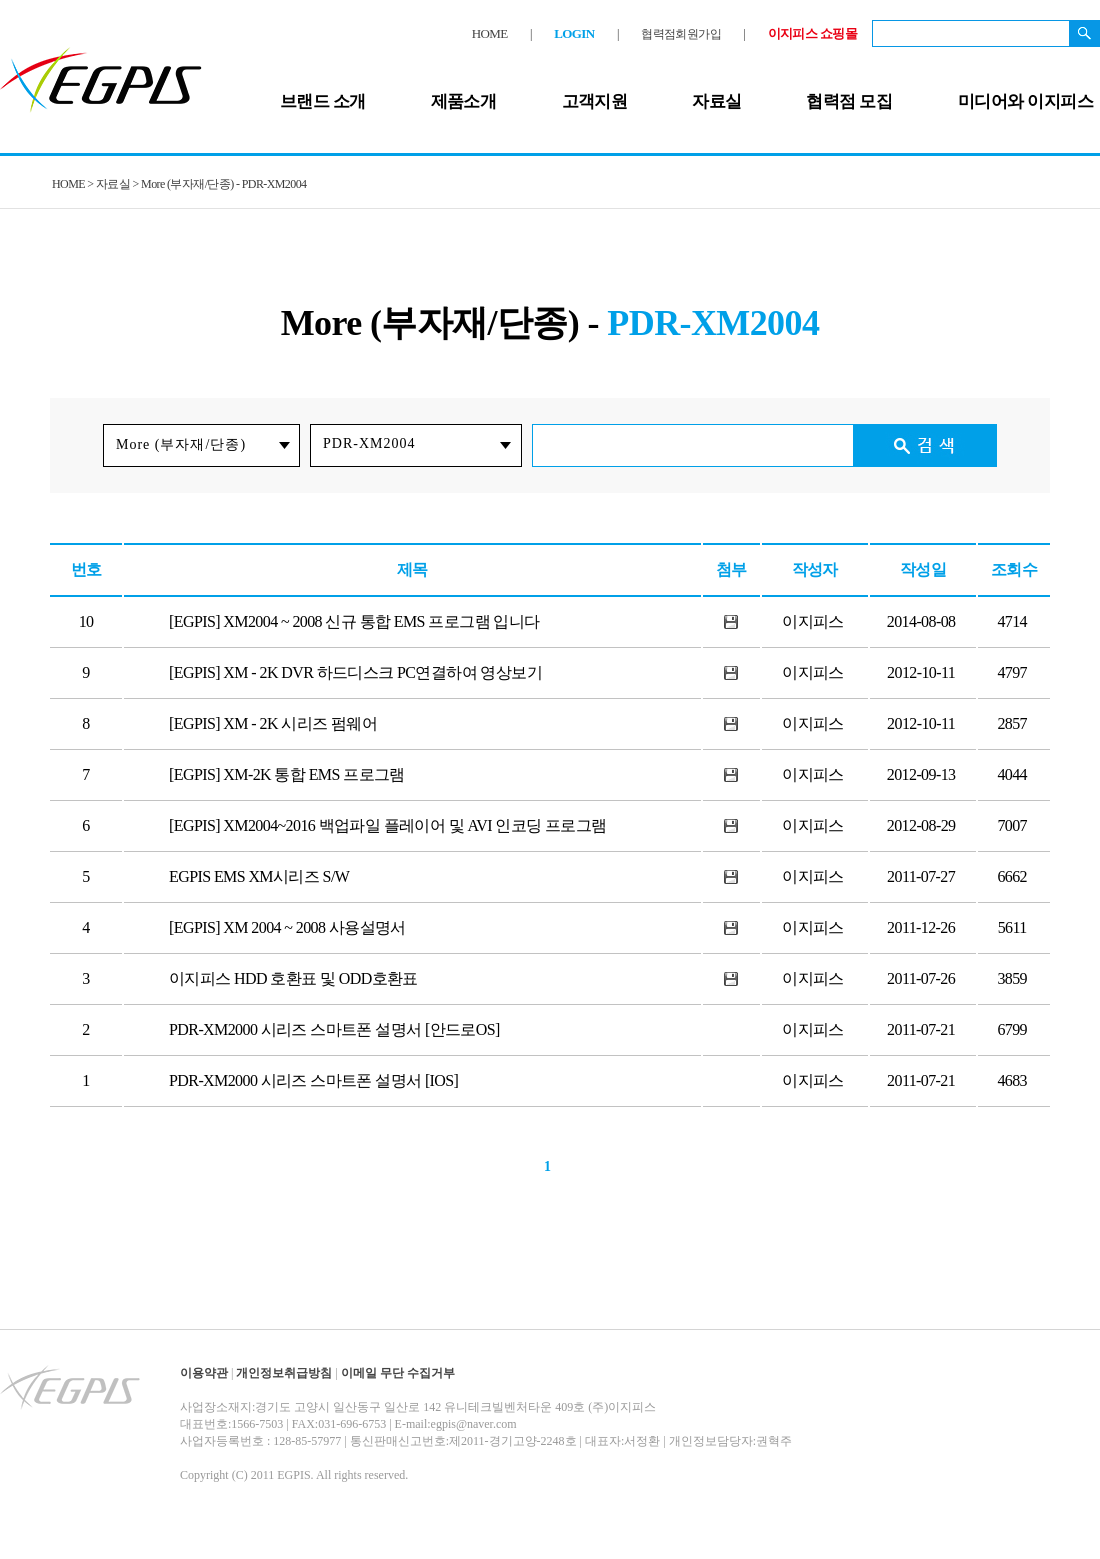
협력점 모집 (849, 101)
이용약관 (204, 1373)
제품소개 (464, 101)
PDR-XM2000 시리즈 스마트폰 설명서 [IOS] (313, 1080)
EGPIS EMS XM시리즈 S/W (259, 876)
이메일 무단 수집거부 (398, 1373)
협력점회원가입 (681, 34)
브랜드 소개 (323, 101)
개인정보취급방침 (284, 1373)
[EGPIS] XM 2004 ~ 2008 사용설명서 (287, 927)
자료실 (716, 101)
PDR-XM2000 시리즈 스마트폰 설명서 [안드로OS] (334, 1029)
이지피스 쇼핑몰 (812, 33)
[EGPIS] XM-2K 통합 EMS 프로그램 (287, 774)
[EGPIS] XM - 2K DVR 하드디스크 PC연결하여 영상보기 (355, 672)
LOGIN (574, 33)
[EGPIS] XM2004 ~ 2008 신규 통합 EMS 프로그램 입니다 (354, 621)
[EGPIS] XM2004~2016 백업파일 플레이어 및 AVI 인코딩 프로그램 (388, 825)
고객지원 (595, 101)
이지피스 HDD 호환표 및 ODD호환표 (293, 978)
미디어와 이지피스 (1025, 101)
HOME (490, 33)
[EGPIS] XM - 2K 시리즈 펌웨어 (273, 723)
